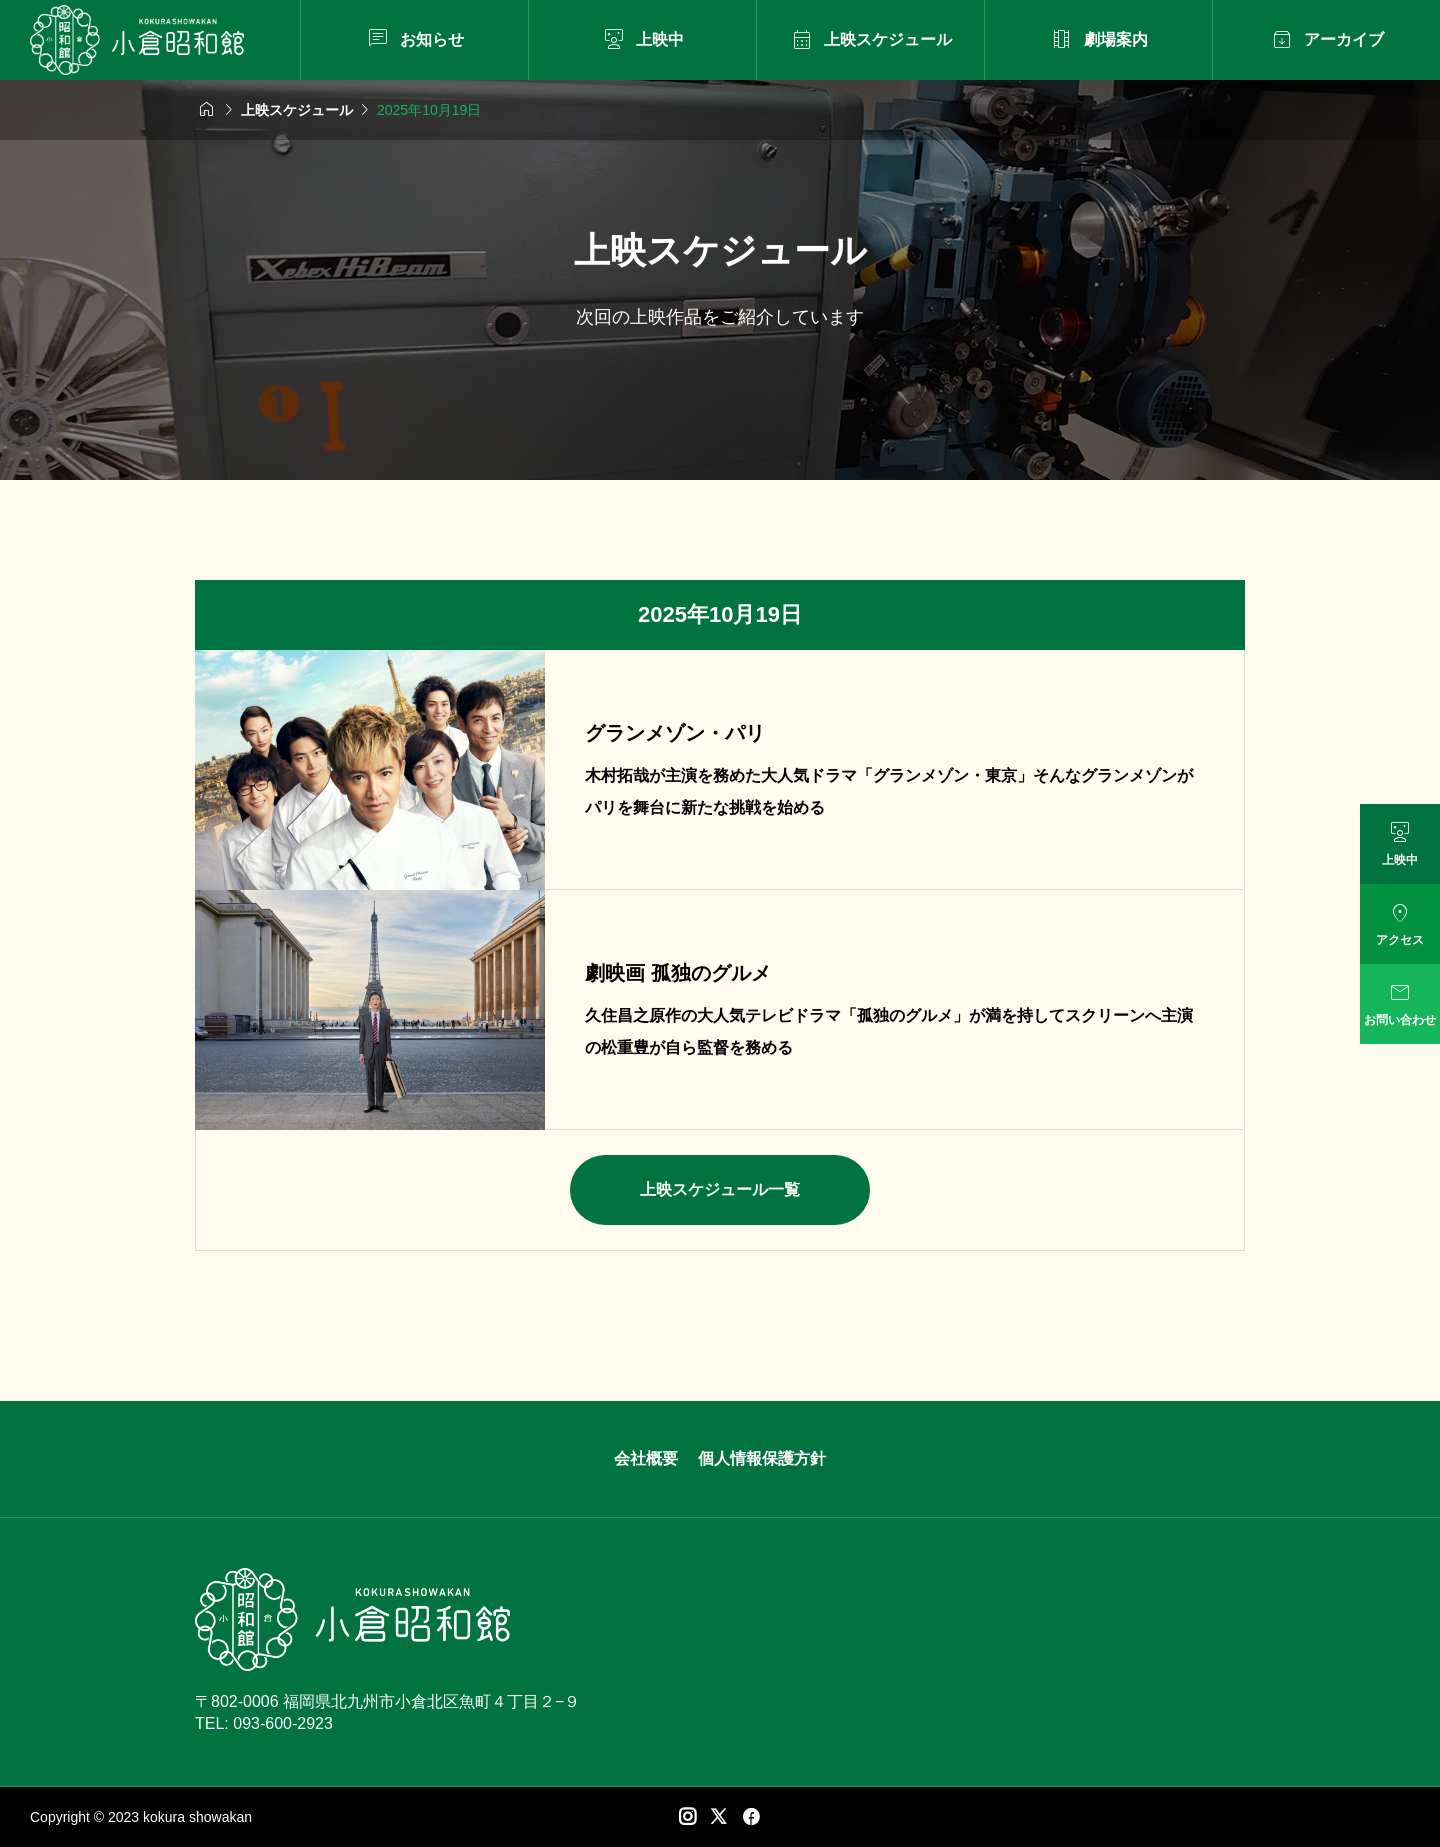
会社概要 (646, 1458)
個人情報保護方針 (762, 1458)
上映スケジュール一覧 (720, 1189)
